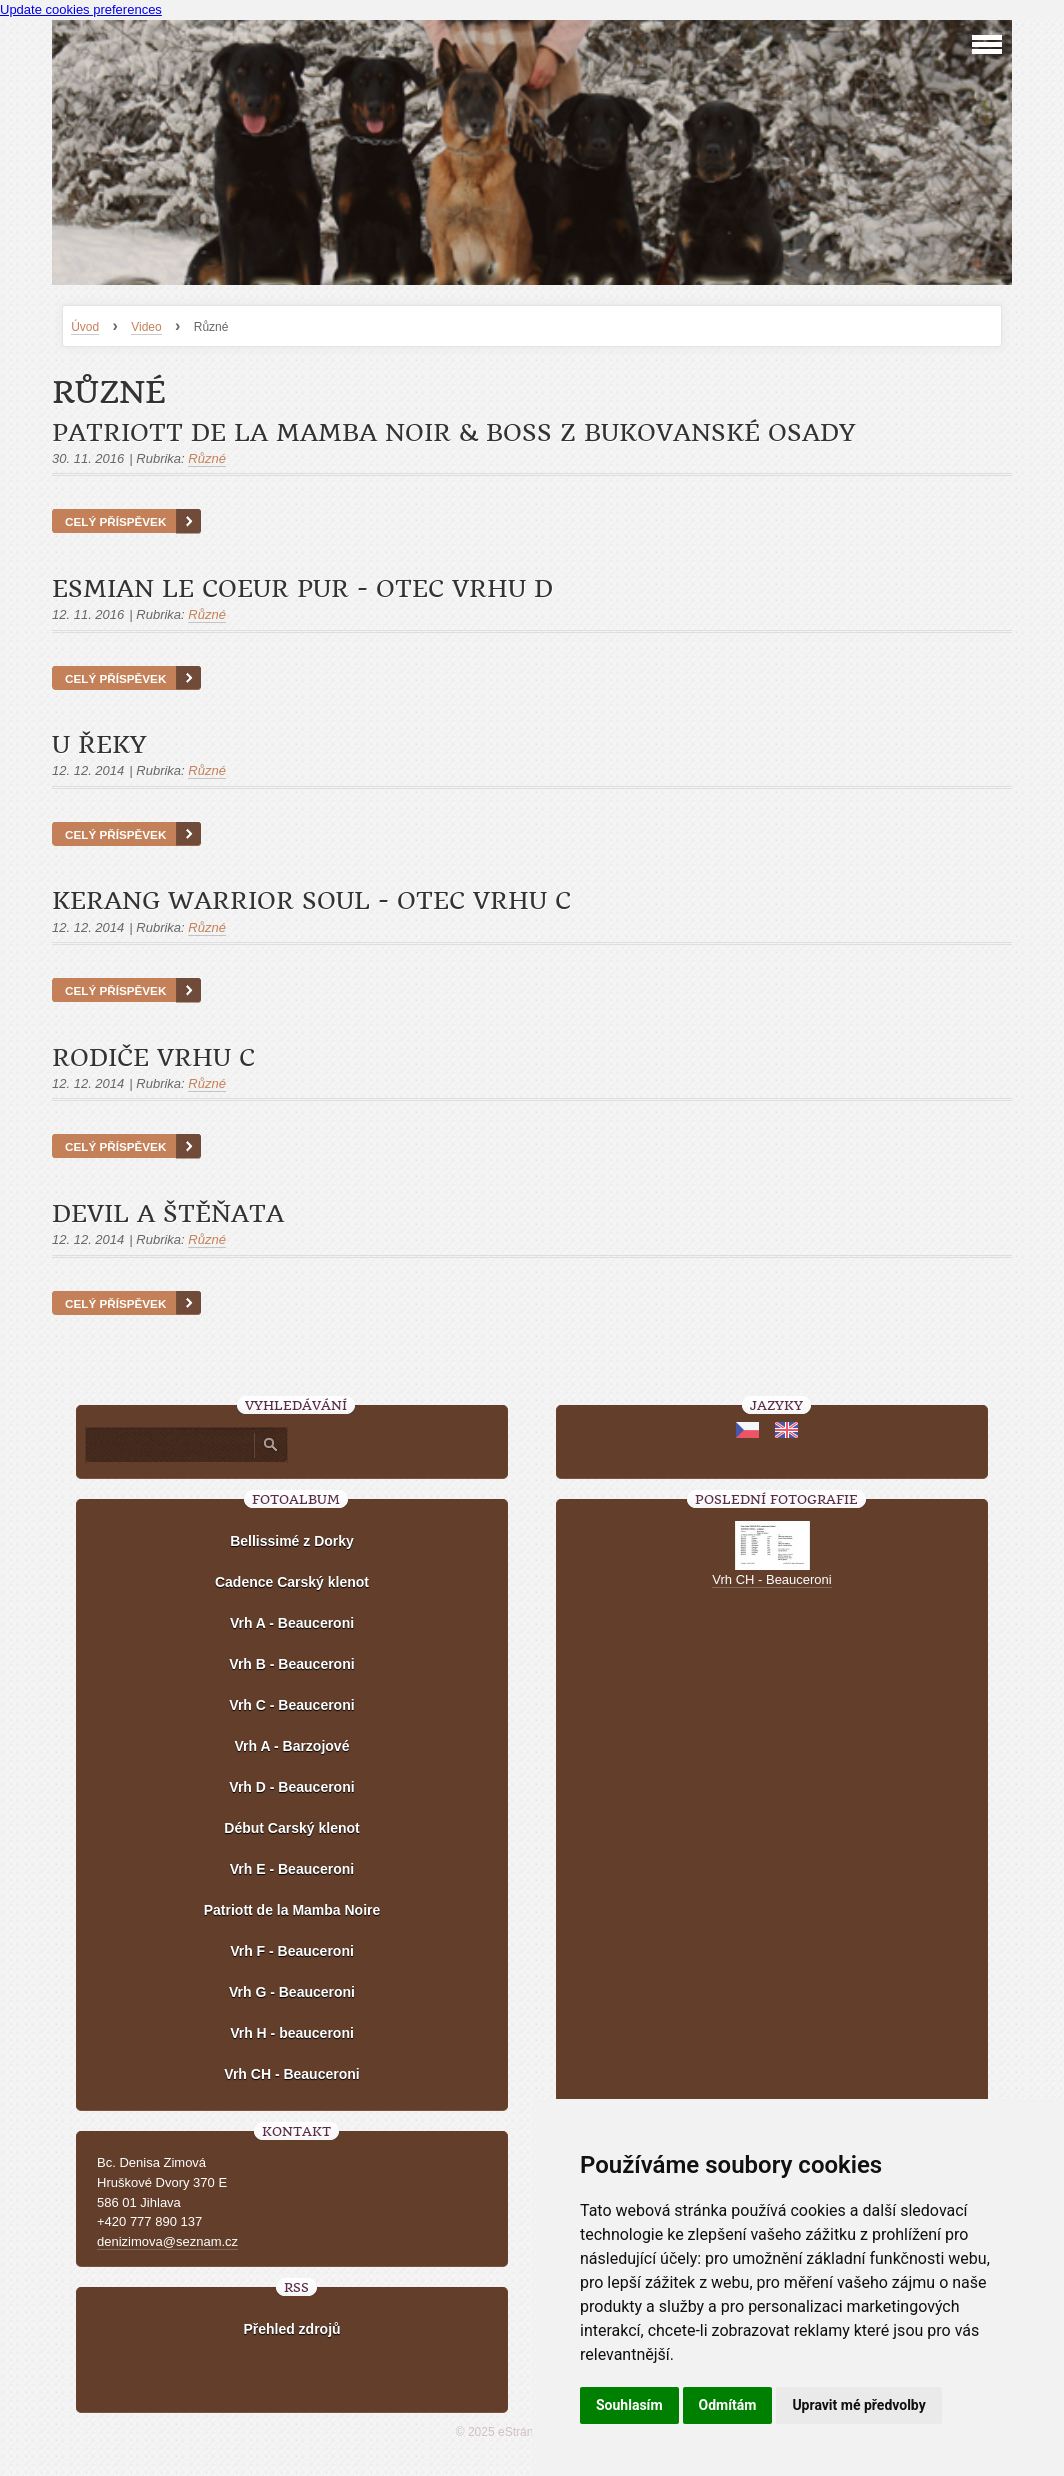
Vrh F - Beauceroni (292, 1951)
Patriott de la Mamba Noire (292, 1910)
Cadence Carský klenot (292, 1582)
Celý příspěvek (115, 521)
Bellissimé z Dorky (292, 1541)
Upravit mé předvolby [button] (858, 2405)
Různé (207, 458)
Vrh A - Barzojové (292, 1746)
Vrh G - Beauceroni (292, 1992)
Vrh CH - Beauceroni (291, 2074)
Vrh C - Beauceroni (291, 1705)
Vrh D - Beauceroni (291, 1787)
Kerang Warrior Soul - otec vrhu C (311, 901)
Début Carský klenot (291, 1828)
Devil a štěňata (168, 1214)
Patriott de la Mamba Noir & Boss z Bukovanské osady (453, 433)
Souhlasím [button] (629, 2405)
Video (146, 327)
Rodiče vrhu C (153, 1058)
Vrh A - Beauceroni (292, 1623)
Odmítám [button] (728, 2405)
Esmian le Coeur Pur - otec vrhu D (302, 589)
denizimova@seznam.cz (167, 2241)
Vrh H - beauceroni (292, 2033)
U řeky (99, 745)
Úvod (85, 327)
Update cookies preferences (81, 9)
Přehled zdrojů (291, 2329)
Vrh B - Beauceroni (291, 1664)
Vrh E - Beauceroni (292, 1869)
